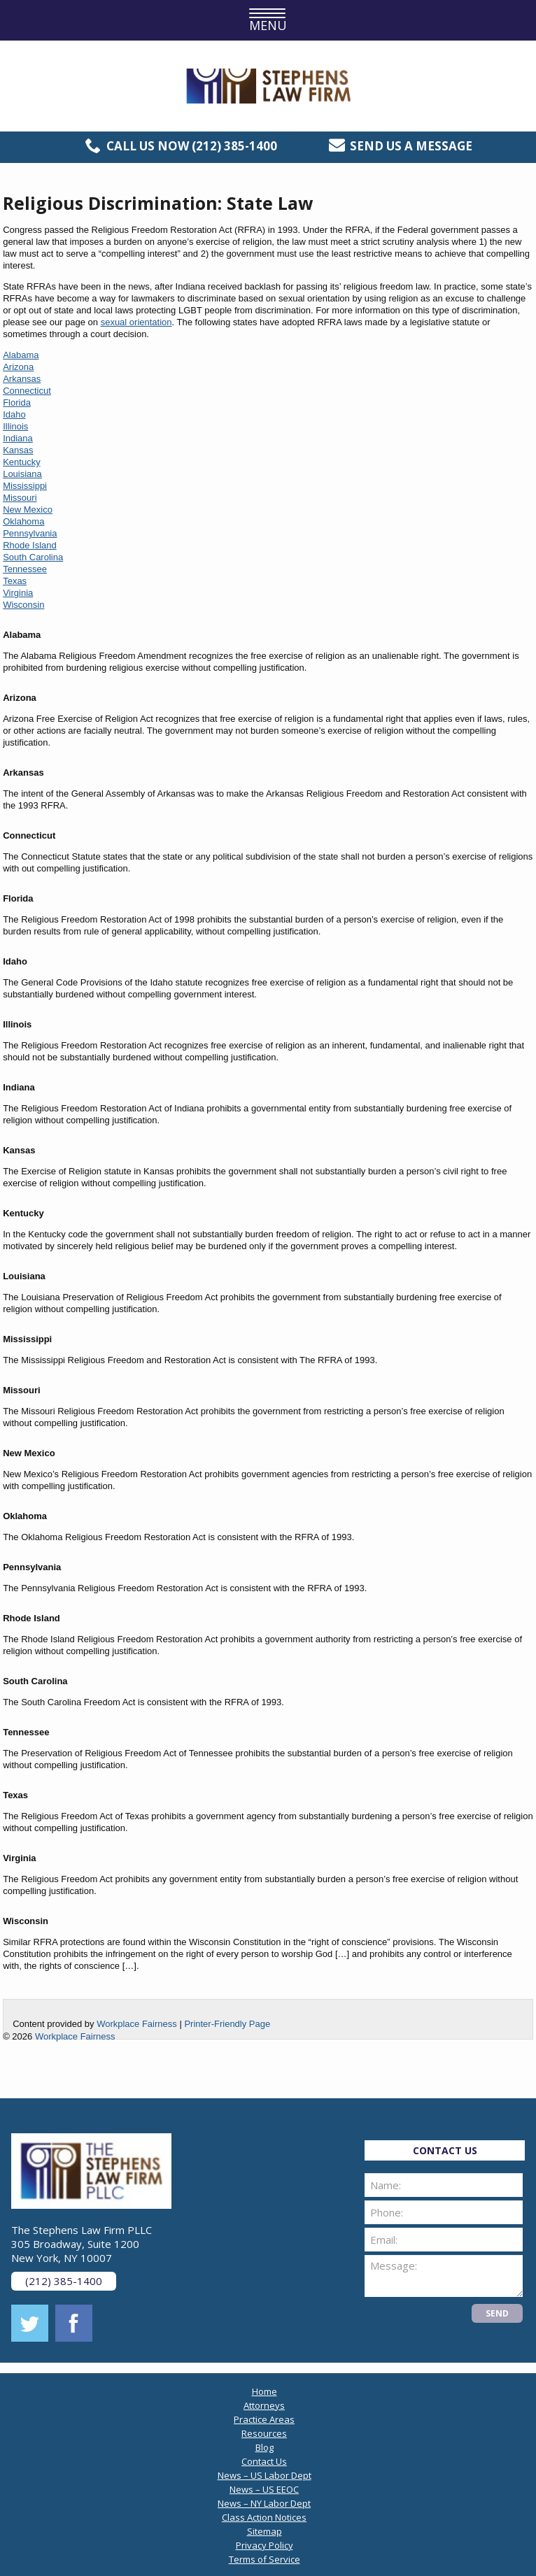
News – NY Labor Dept (264, 2503)
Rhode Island (30, 545)
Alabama (20, 355)
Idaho (14, 414)
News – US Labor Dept (264, 2475)
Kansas (18, 450)
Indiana (18, 438)
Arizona (18, 367)
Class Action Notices (264, 2517)
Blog (264, 2447)
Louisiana (22, 474)
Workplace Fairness (137, 2024)
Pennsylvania (30, 533)
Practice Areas (264, 2419)
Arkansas (22, 378)
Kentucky (21, 462)
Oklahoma (23, 521)
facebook (73, 2323)
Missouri (19, 497)
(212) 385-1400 (234, 146)
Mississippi (25, 486)
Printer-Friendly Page (227, 2024)
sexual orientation (136, 322)
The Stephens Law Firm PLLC (268, 86)
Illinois (15, 426)
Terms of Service (264, 2559)
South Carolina (33, 557)
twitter (29, 2323)
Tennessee (25, 569)
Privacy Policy (264, 2545)
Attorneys (264, 2405)
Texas (15, 581)
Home (264, 2391)
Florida (17, 402)
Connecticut (27, 390)
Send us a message (411, 146)
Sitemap (264, 2531)
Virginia (18, 593)
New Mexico (27, 509)
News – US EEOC (264, 2489)
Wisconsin (23, 604)
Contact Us (264, 2461)
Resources (264, 2433)
